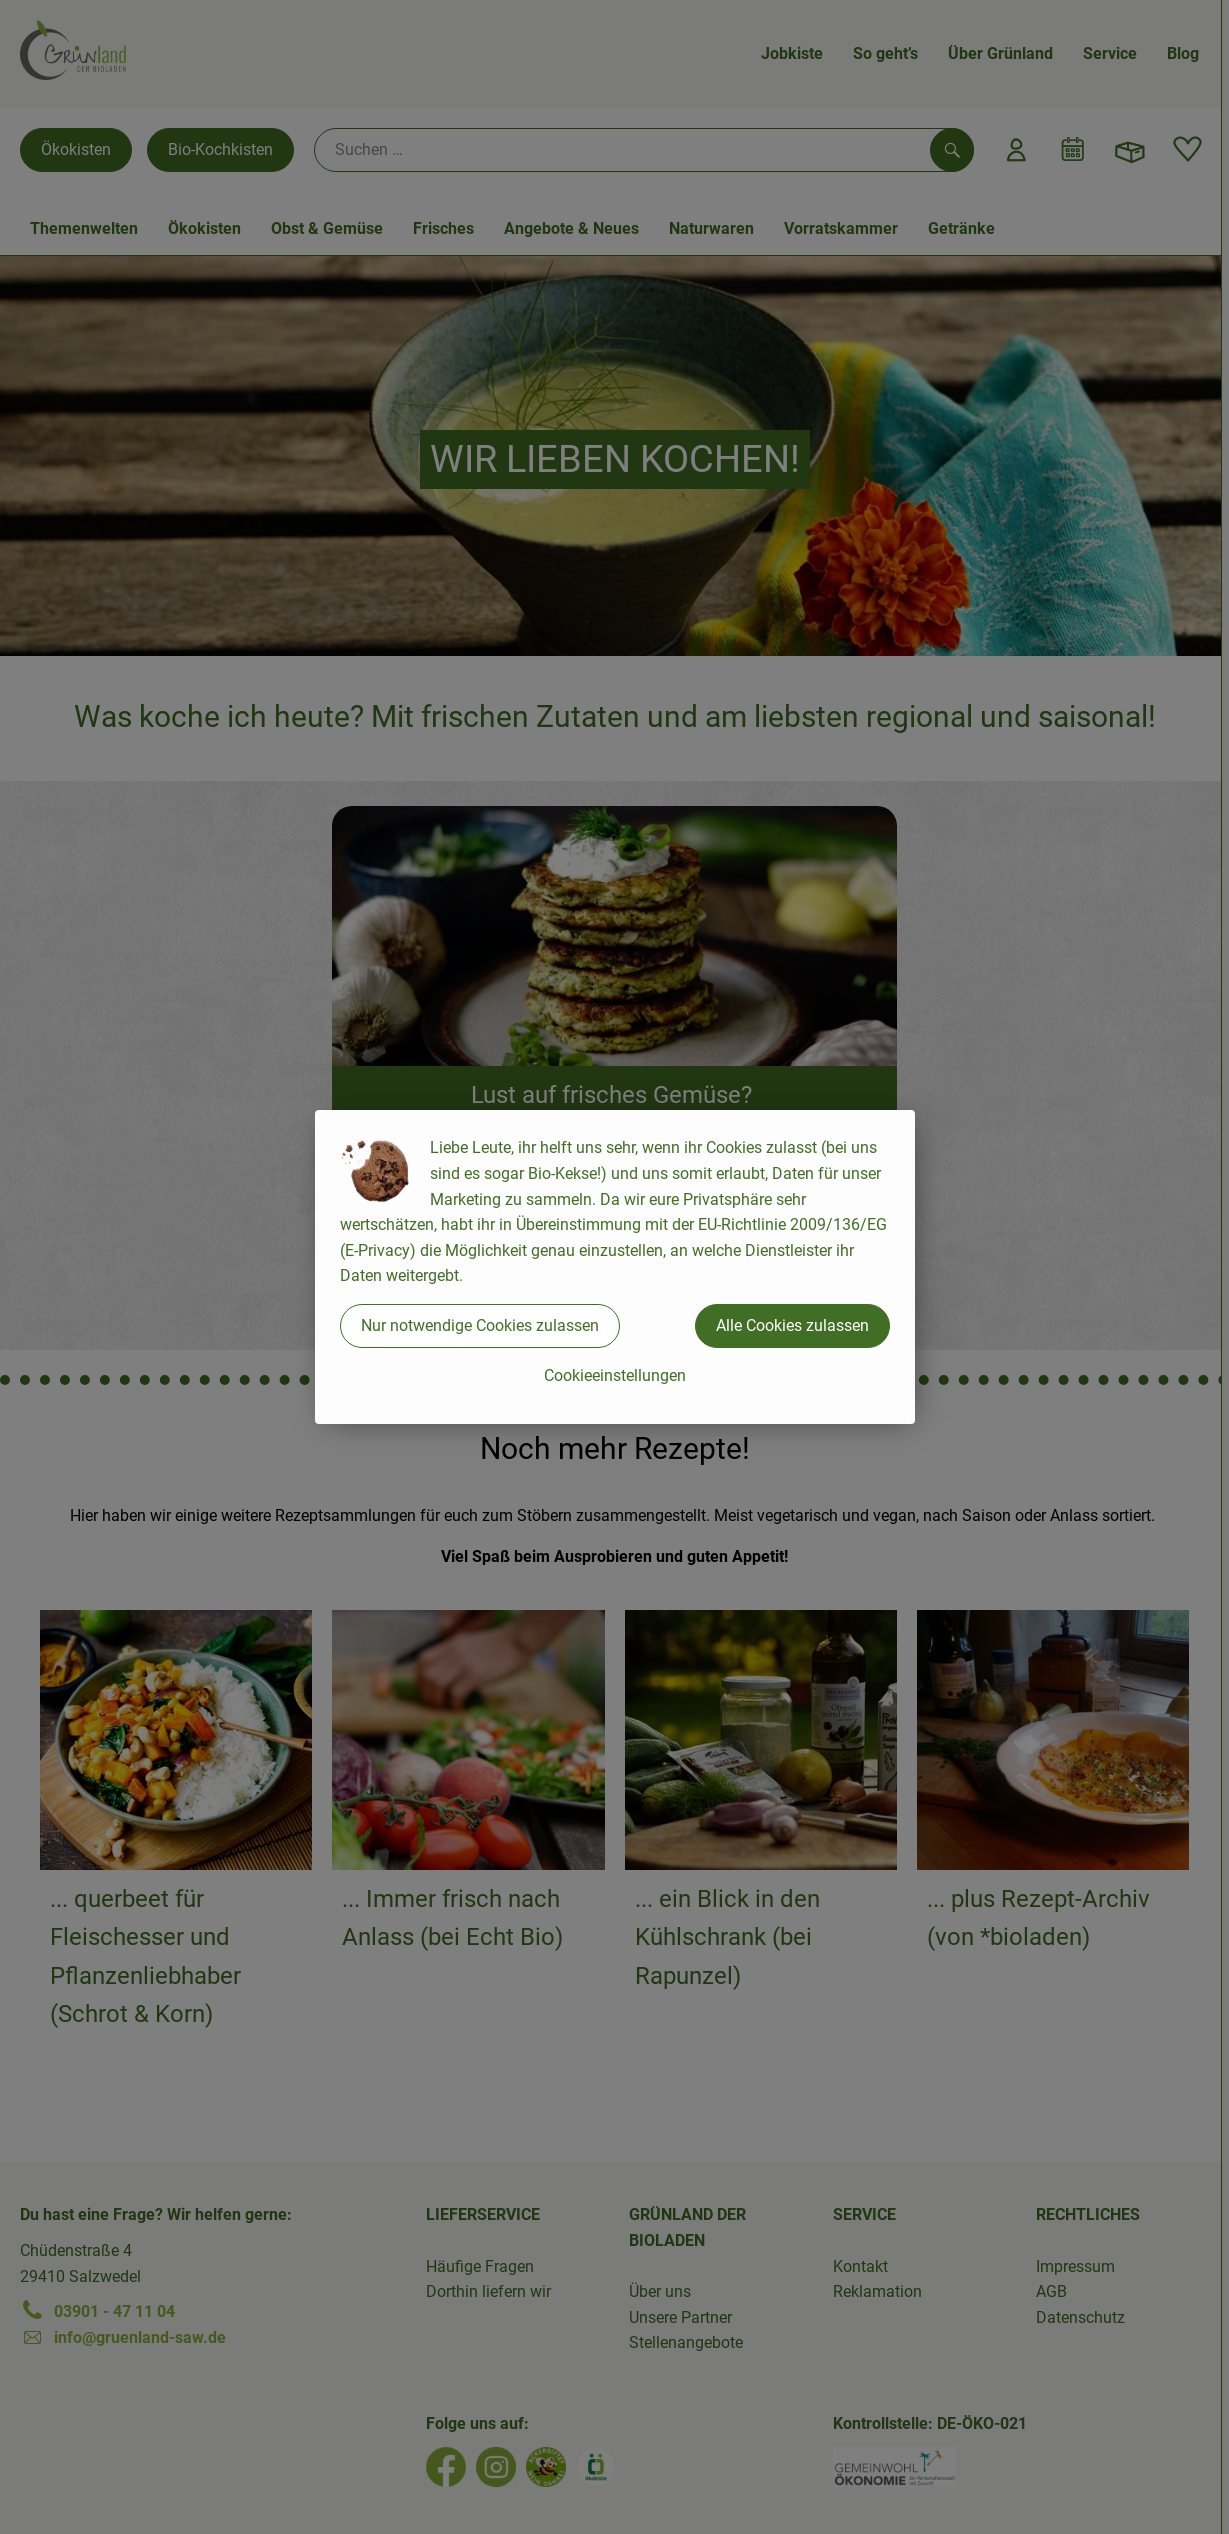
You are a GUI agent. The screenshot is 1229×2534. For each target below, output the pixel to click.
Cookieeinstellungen (615, 1375)
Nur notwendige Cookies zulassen (480, 1325)
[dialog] (614, 1267)
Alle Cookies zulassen (792, 1325)
